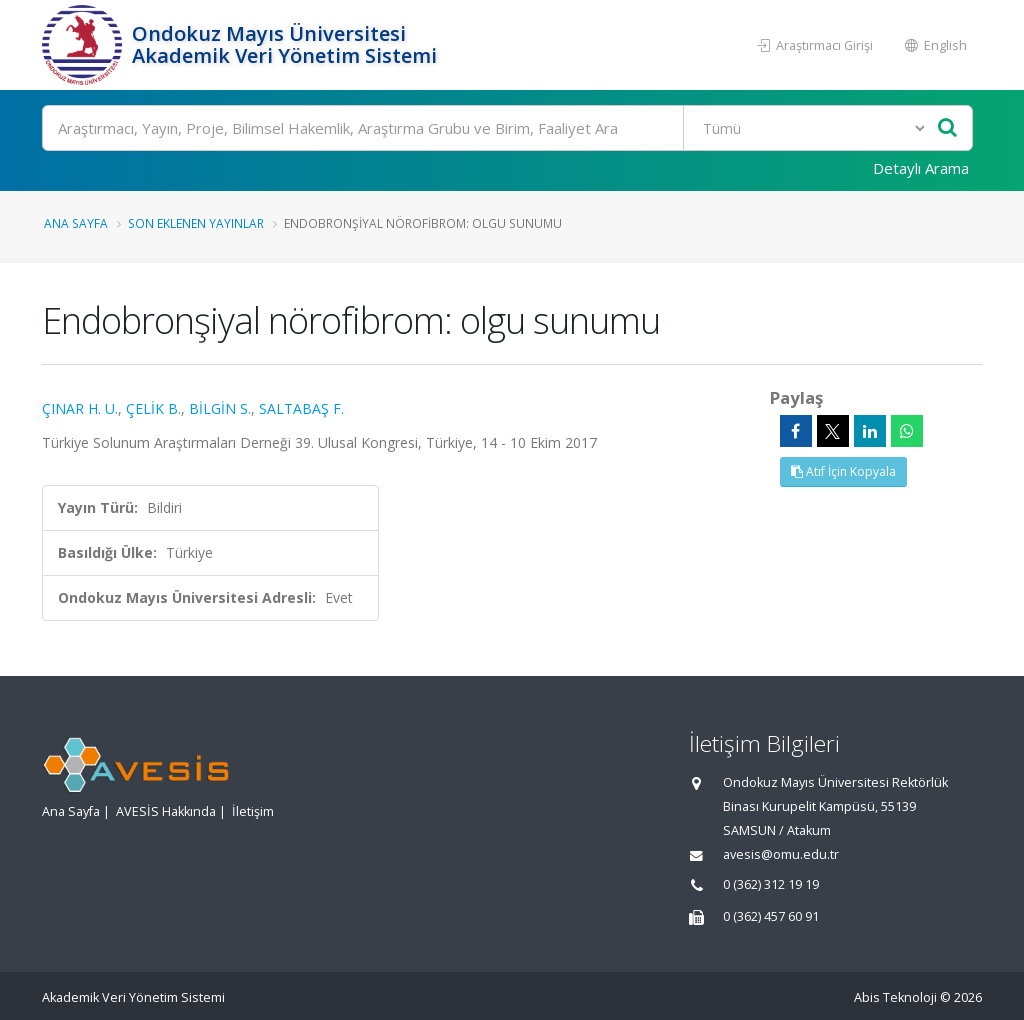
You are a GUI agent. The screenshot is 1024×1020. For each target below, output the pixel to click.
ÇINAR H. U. (80, 408)
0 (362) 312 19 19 (771, 884)
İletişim (253, 811)
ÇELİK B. (153, 408)
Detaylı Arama (921, 168)
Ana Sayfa (76, 223)
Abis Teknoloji (895, 997)
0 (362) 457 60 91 (771, 916)
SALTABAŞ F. (301, 408)
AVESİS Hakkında (166, 811)
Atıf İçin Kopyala (843, 471)
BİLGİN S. (220, 408)
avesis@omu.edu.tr (781, 854)
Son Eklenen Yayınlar (196, 223)
